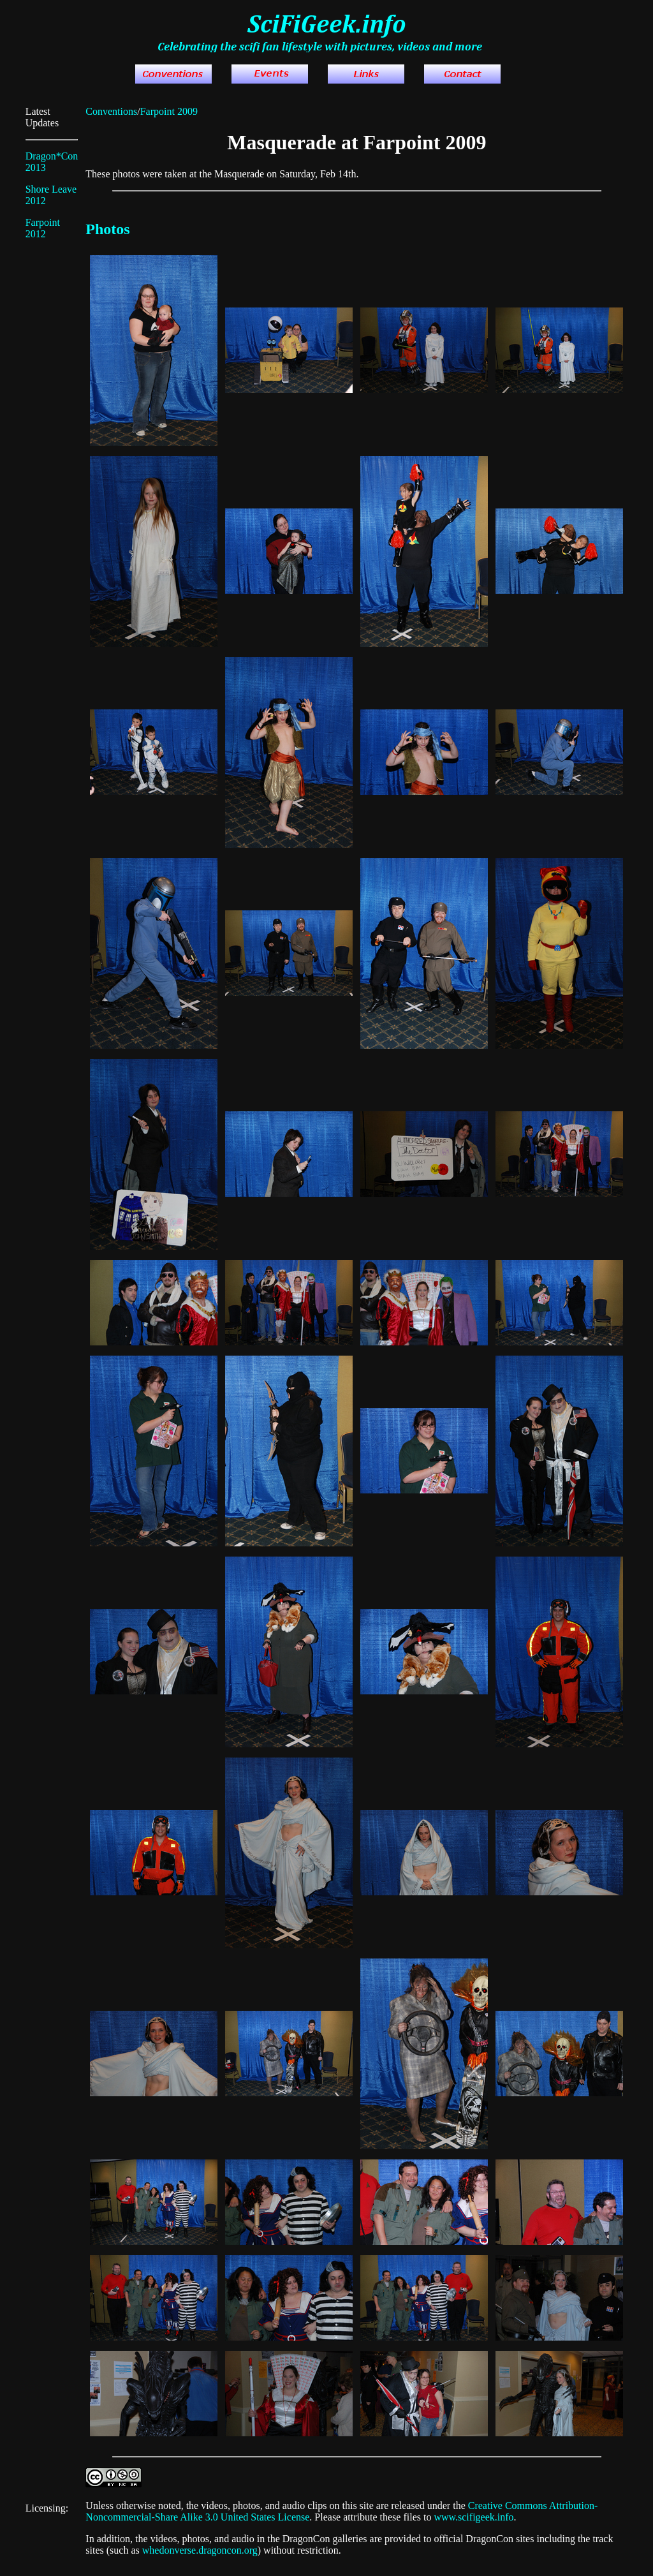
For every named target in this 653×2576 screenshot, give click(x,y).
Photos (107, 229)
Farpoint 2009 (169, 111)
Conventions (111, 111)
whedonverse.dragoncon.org (200, 2550)
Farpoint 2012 (43, 228)
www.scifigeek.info (473, 2517)
